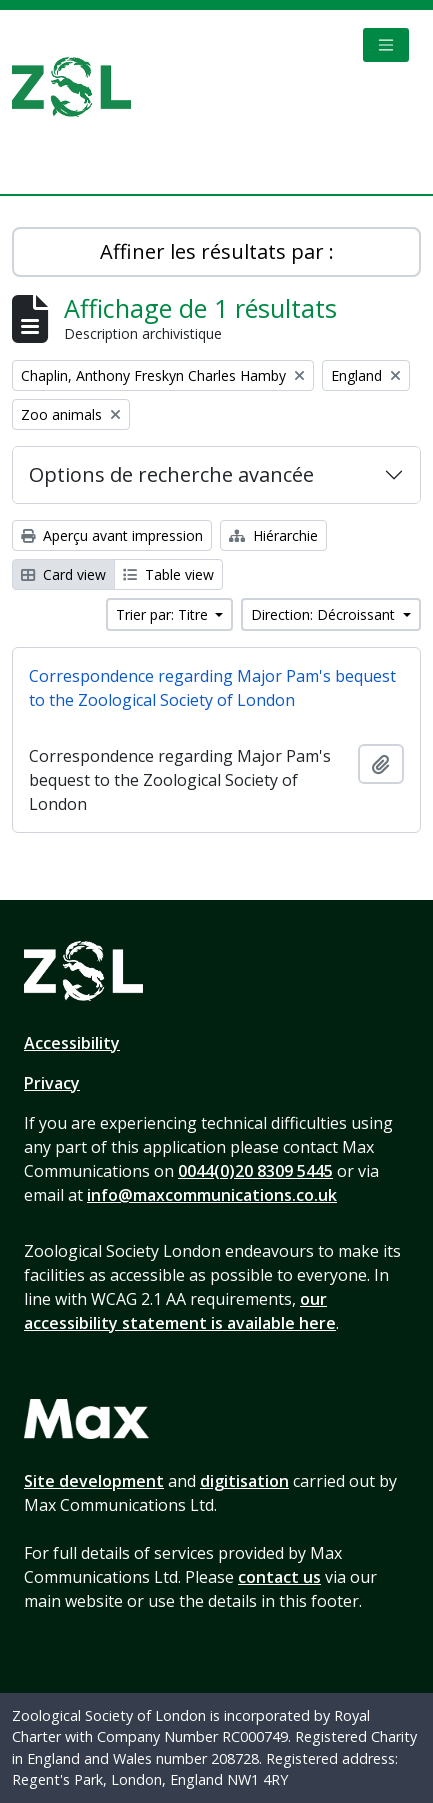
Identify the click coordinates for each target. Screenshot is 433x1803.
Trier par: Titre (164, 614)
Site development (94, 1481)
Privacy (52, 1083)
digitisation (244, 1481)
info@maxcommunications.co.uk (212, 1195)
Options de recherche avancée (171, 474)
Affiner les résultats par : (217, 251)
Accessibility (72, 1043)
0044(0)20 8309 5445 (255, 1171)
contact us (279, 1577)
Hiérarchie (273, 535)
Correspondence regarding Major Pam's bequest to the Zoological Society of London (212, 688)
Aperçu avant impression (112, 535)
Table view (168, 574)
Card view (63, 574)
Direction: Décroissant (325, 614)
